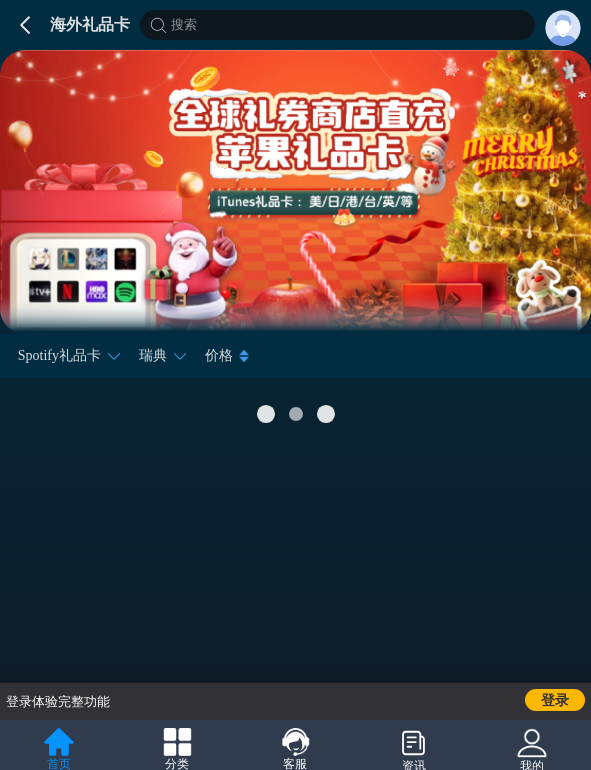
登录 (555, 700)
